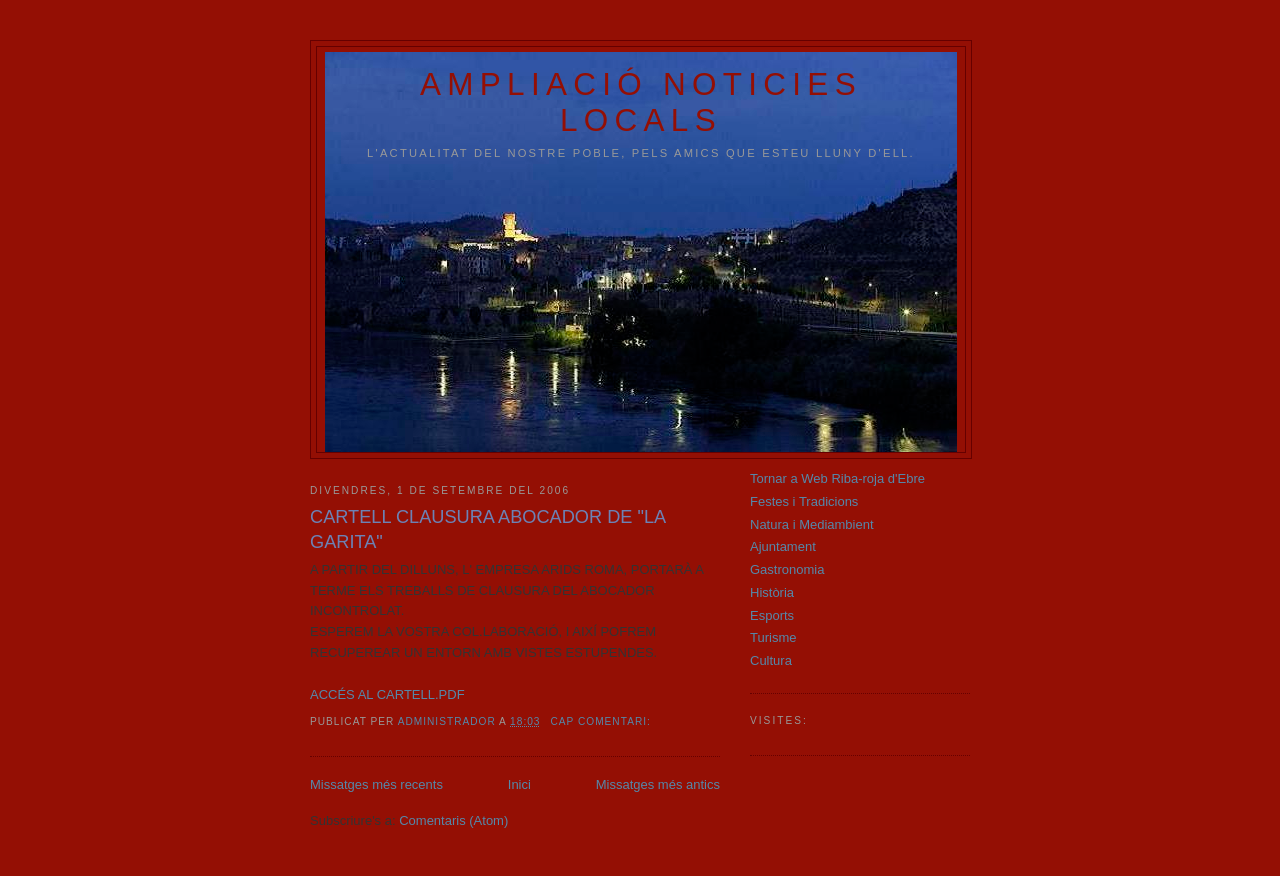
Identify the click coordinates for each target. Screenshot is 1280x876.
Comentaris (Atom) (453, 820)
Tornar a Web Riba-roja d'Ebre (837, 478)
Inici (519, 784)
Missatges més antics (658, 784)
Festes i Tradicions (804, 501)
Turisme (773, 637)
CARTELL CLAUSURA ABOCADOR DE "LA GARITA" (487, 529)
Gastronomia (787, 569)
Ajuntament (783, 546)
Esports (772, 615)
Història (772, 592)
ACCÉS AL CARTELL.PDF (387, 694)
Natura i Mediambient (812, 524)
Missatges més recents (376, 784)
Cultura (771, 660)
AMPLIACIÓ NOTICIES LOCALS (641, 102)
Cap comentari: (602, 721)
